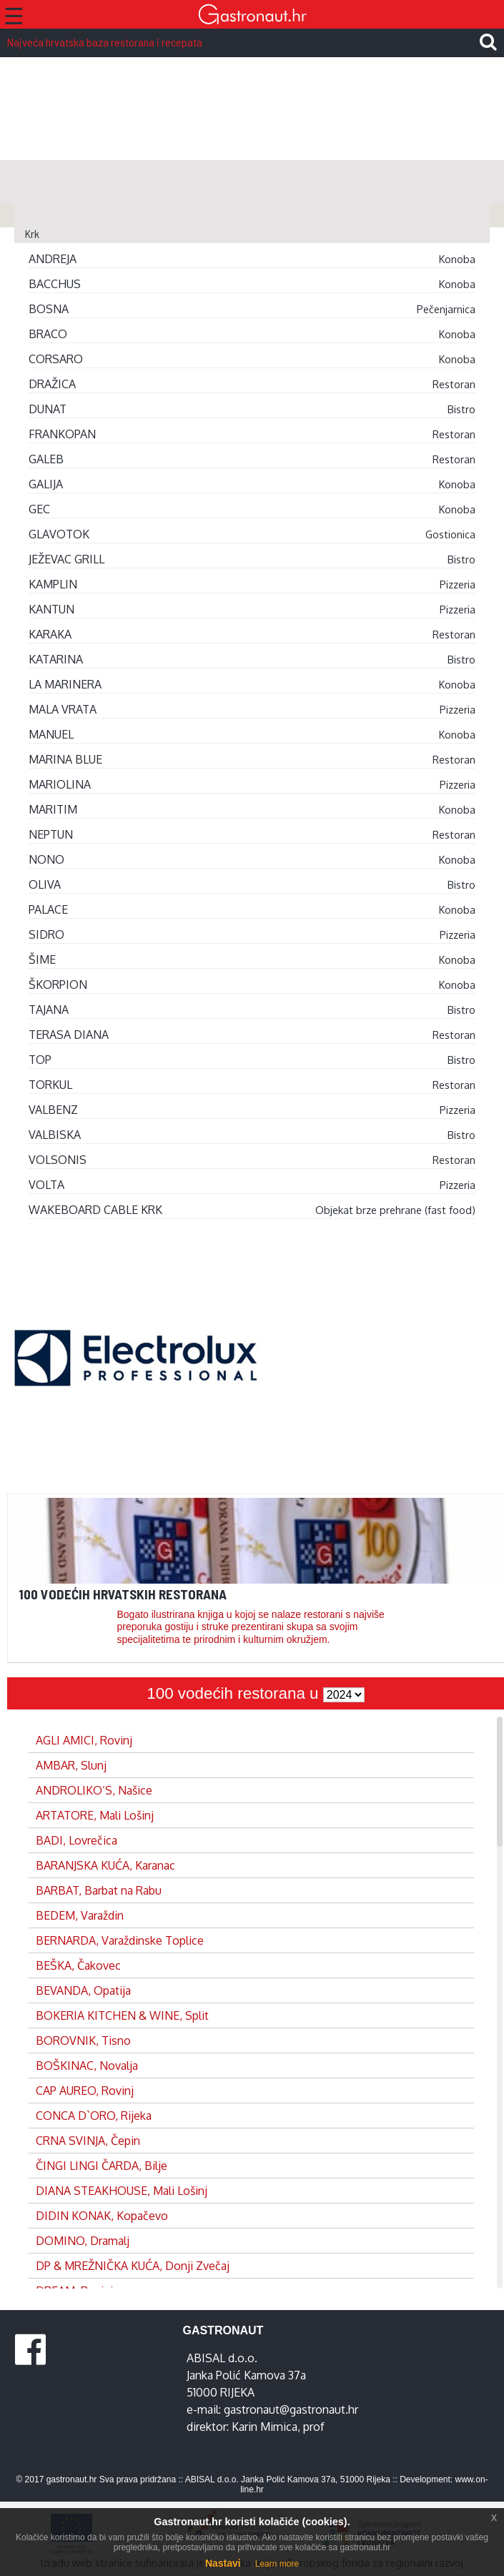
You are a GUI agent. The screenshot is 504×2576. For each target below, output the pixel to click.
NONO (46, 859)
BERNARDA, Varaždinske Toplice (120, 1940)
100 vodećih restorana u (234, 1693)
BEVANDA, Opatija (83, 1990)
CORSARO (56, 359)
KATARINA (56, 659)
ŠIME (42, 959)
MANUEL (51, 734)
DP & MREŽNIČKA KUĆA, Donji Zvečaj (132, 2266)
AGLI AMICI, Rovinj (84, 1740)
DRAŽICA (52, 384)
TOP (40, 1059)
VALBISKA (55, 1134)
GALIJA (46, 484)
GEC (39, 509)
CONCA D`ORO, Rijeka (94, 2115)
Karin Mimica (264, 2426)
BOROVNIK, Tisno (83, 2040)
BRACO (48, 334)
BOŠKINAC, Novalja (87, 2065)
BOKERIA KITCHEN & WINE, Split (122, 2015)
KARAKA (50, 634)
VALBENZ (53, 1109)
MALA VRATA (63, 709)
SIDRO (46, 934)
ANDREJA (52, 259)
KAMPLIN (53, 584)
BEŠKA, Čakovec (78, 1965)
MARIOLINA (60, 784)
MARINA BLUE (65, 759)
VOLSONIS (58, 1160)
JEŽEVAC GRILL (66, 559)
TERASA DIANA (69, 1034)
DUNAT (47, 409)
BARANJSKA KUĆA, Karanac (105, 1865)
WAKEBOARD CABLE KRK (95, 1210)
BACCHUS (55, 284)
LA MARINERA (65, 684)
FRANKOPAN (62, 434)
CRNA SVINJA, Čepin (88, 2140)
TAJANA (49, 1009)
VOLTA (46, 1185)
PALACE (48, 909)
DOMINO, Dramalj (82, 2241)
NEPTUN (51, 834)
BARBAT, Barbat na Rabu (99, 1890)
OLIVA (45, 884)
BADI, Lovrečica (76, 1840)
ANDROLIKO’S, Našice (94, 1790)
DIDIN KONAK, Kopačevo (102, 2216)
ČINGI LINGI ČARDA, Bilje (101, 2165)
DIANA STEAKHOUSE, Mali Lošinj (121, 2190)
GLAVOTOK (59, 534)
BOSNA (49, 309)
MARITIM (53, 809)
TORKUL (50, 1084)
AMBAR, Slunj (71, 1765)
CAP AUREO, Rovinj (85, 2090)
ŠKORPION (58, 984)
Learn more (277, 2564)
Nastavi (223, 2563)
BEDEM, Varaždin (80, 1915)
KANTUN (51, 609)
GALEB (46, 459)
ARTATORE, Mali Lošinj (95, 1815)
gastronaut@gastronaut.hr (291, 2409)
